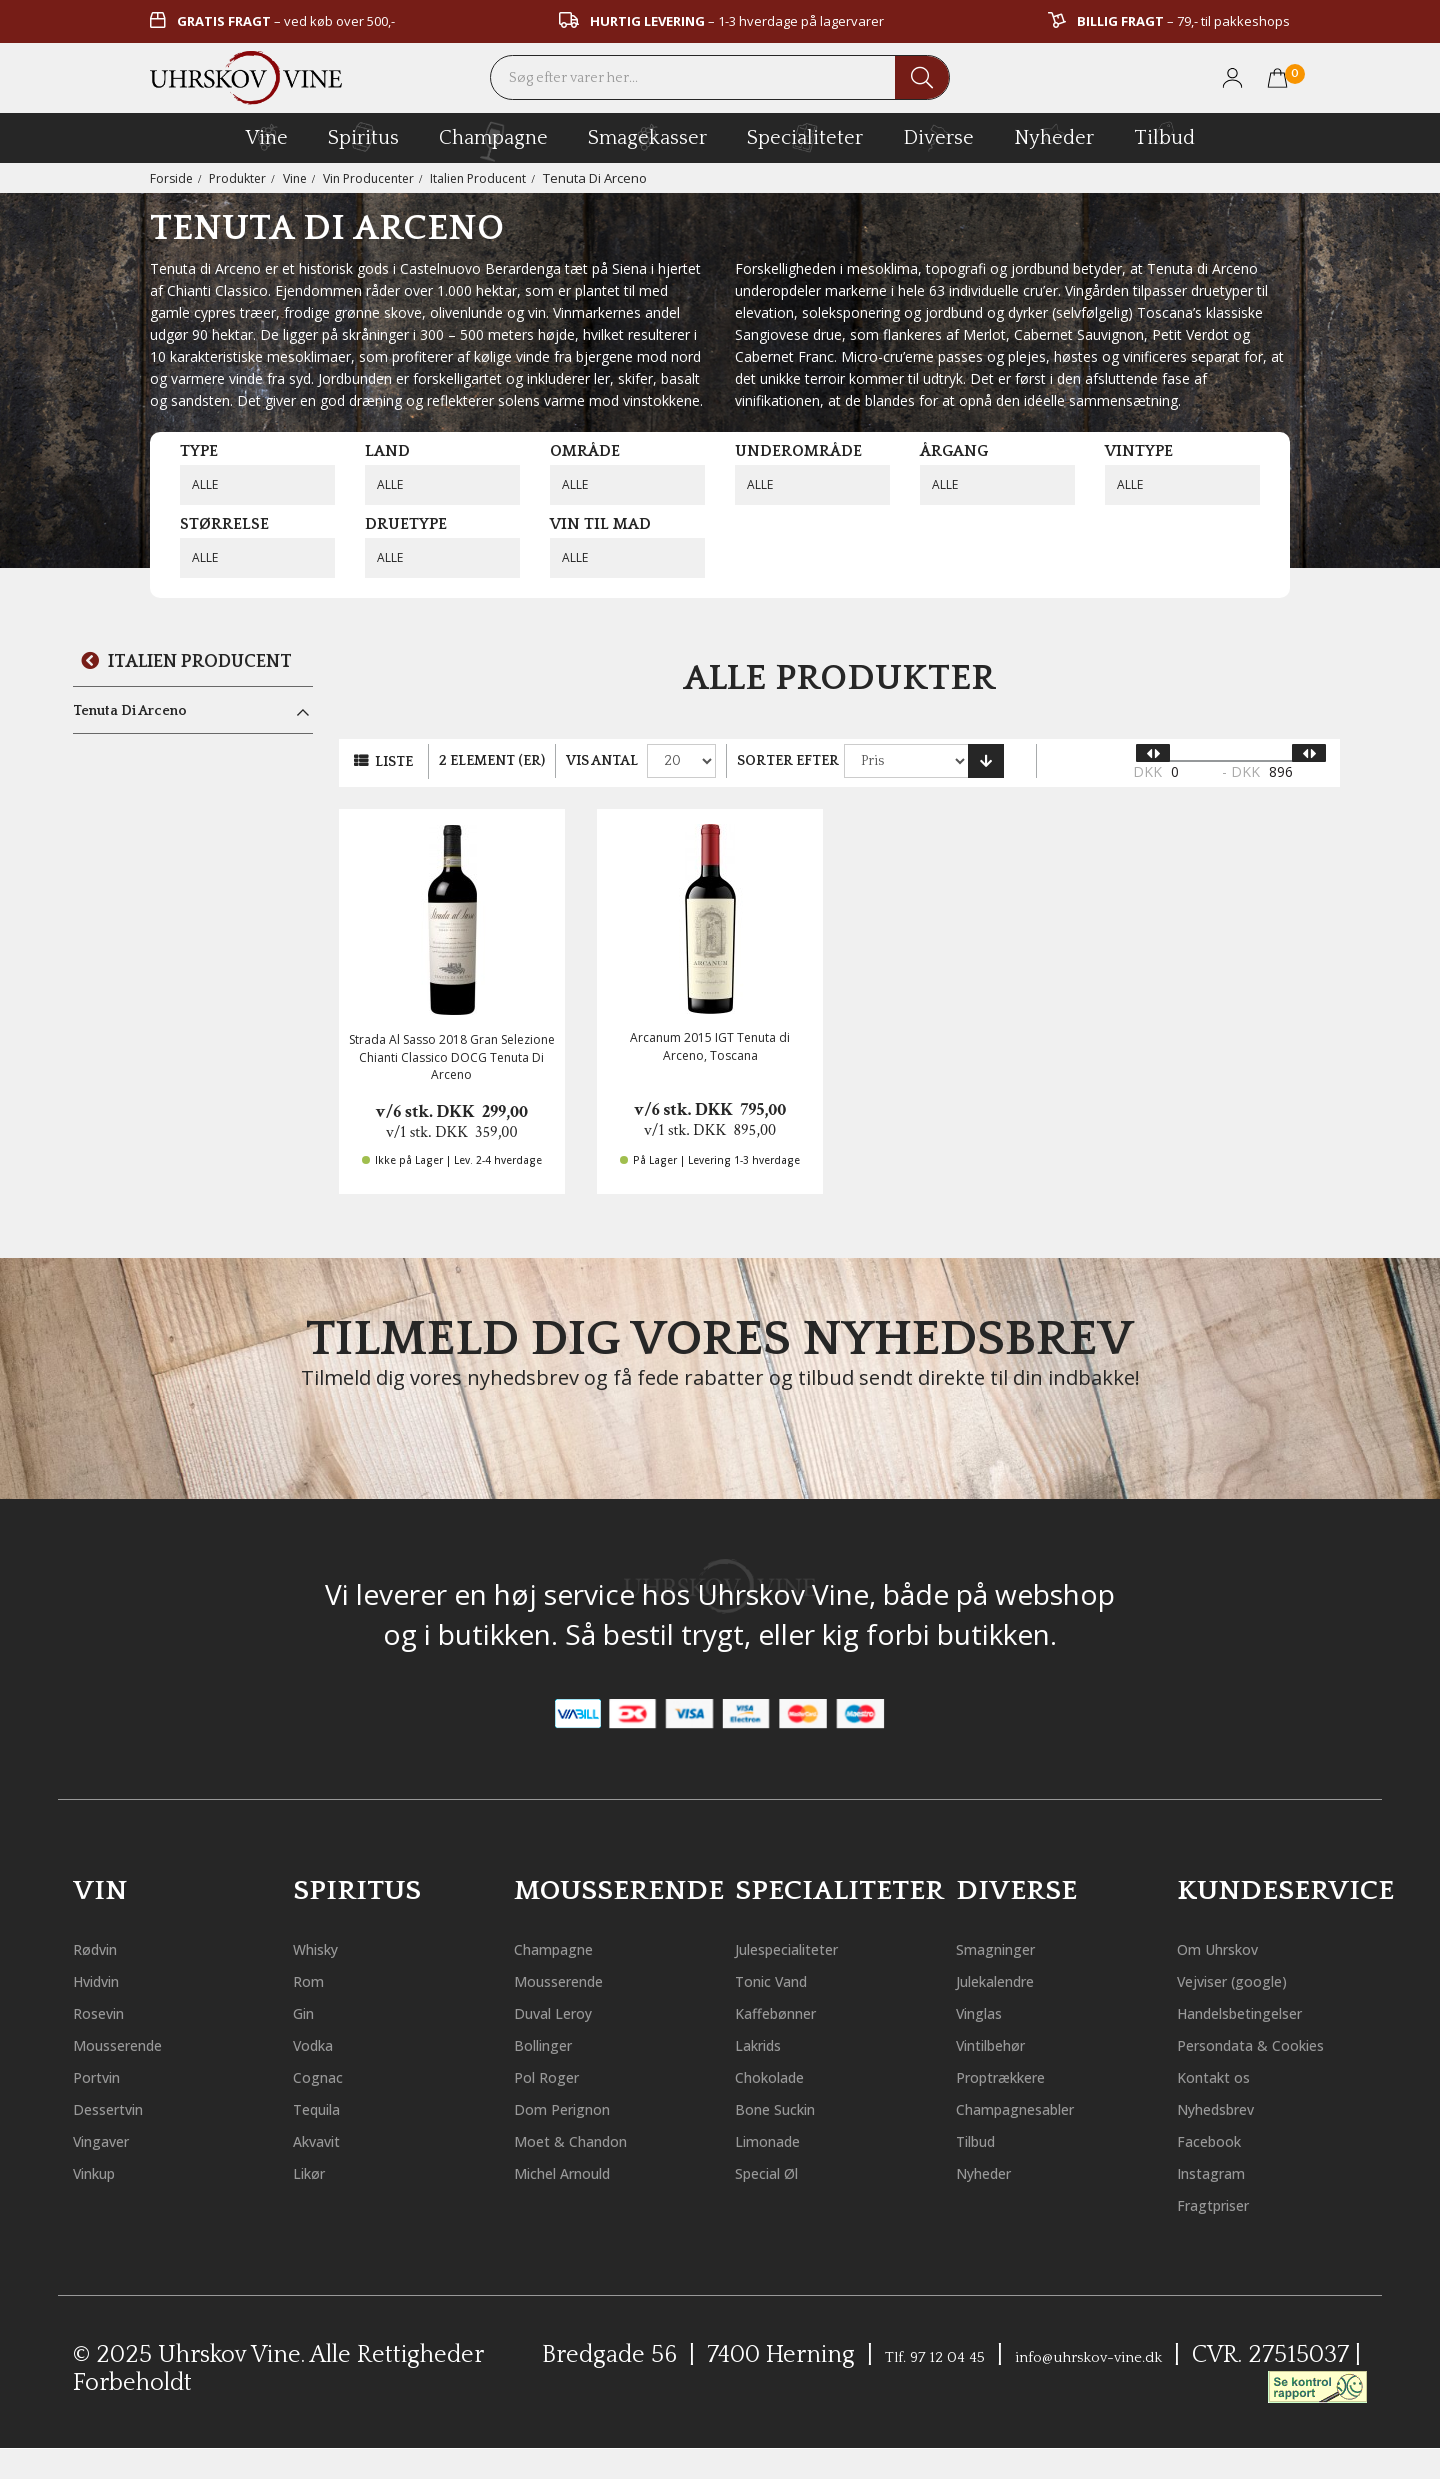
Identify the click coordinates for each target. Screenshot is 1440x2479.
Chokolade (786, 2075)
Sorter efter (788, 761)
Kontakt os (1230, 2107)
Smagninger (1015, 1947)
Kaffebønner (795, 2011)
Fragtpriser (1232, 2235)
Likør (317, 2171)
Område (585, 451)
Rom (315, 1979)
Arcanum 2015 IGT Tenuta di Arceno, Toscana (710, 1046)
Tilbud (1164, 135)
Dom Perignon (583, 2107)
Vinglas (991, 2011)
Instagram (1228, 2203)
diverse (938, 136)
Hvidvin (109, 1979)
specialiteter (805, 137)
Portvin (108, 2075)
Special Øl (782, 2171)
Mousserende (138, 2043)
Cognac (329, 2075)
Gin (310, 2011)
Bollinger (558, 2043)
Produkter (241, 178)
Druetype (406, 524)
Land (387, 451)
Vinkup (107, 2171)
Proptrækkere (1023, 2075)
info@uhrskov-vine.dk (1171, 2387)
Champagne (573, 1947)
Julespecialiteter (814, 1947)
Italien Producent (497, 178)
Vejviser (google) (1255, 1979)
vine (267, 137)
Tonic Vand (789, 1979)
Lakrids (771, 2043)
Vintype (1139, 451)
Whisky (327, 1947)
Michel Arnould (588, 2171)
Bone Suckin (794, 2107)
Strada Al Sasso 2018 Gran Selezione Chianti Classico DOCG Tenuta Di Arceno (452, 1056)
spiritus (363, 137)
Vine (302, 178)
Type (199, 451)
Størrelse (224, 524)
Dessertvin (124, 2107)
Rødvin (106, 1947)
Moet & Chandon (596, 2139)
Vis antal (602, 761)
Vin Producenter (381, 178)
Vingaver (115, 2139)
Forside (172, 178)
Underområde (798, 451)
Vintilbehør (1011, 2043)
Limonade (784, 2139)
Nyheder (1054, 135)
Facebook (1223, 2171)
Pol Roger (559, 2075)
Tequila (330, 2107)
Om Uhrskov (1237, 1947)
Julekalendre (1017, 1979)
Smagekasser (647, 137)
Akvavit (328, 2139)
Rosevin (110, 2011)
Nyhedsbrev (1235, 2139)
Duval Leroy (570, 2011)
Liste (394, 762)
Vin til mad (600, 524)
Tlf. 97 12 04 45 (946, 2387)
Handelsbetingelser (1272, 2011)
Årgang (954, 451)
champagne (493, 141)
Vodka (323, 2043)
